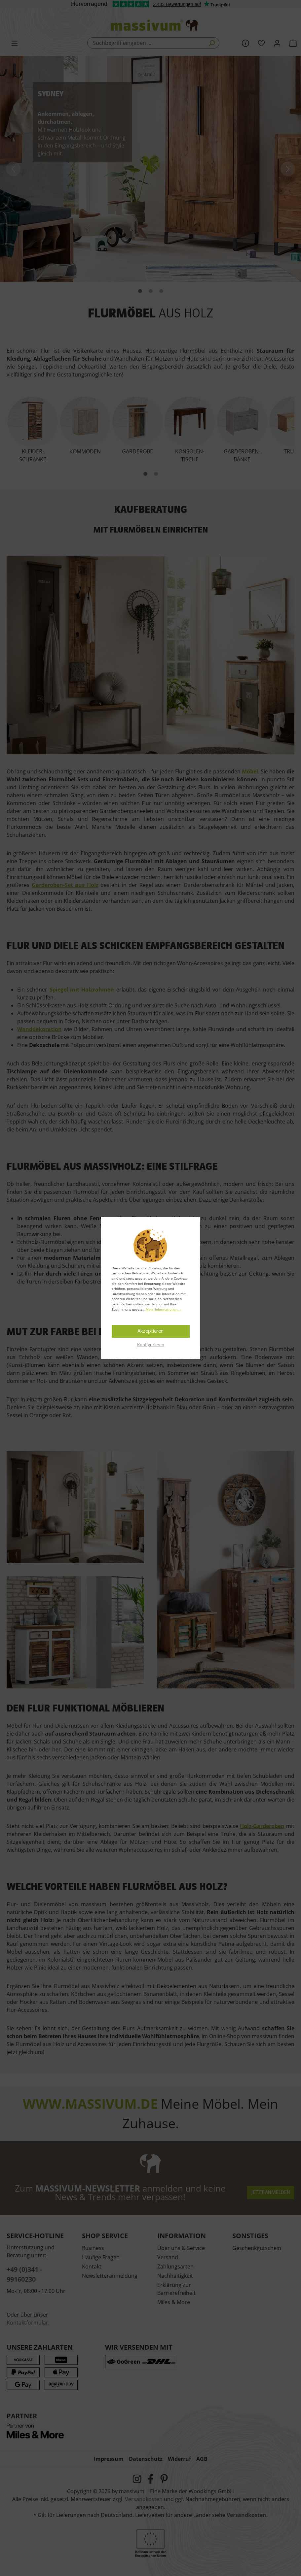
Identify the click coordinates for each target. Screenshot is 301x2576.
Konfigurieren (150, 1345)
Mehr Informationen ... (163, 1309)
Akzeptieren (150, 1331)
